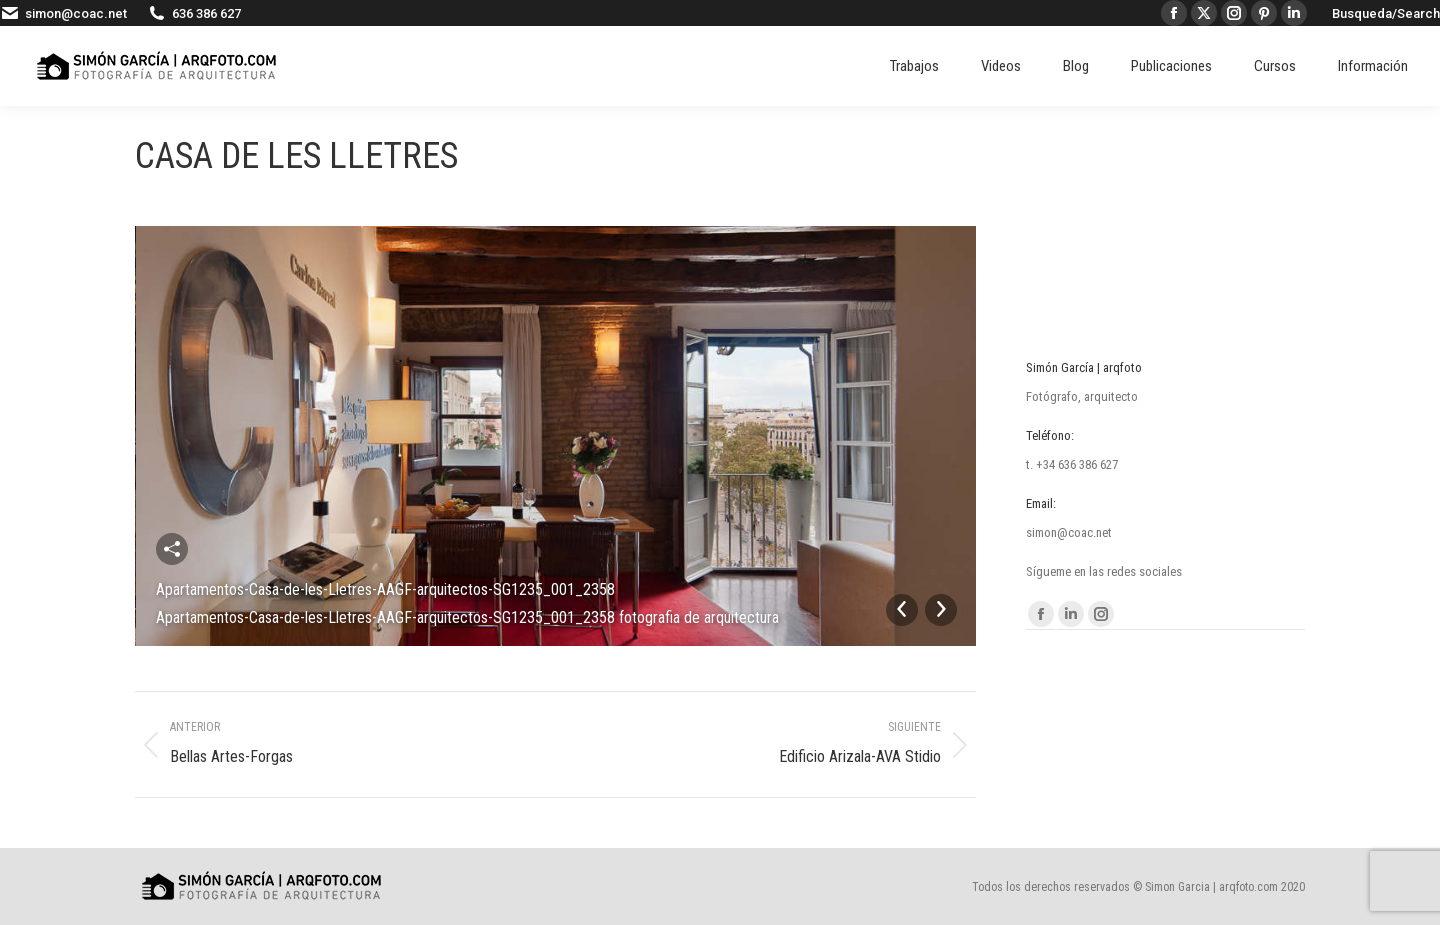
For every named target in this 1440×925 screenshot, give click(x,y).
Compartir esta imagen (172, 549)
